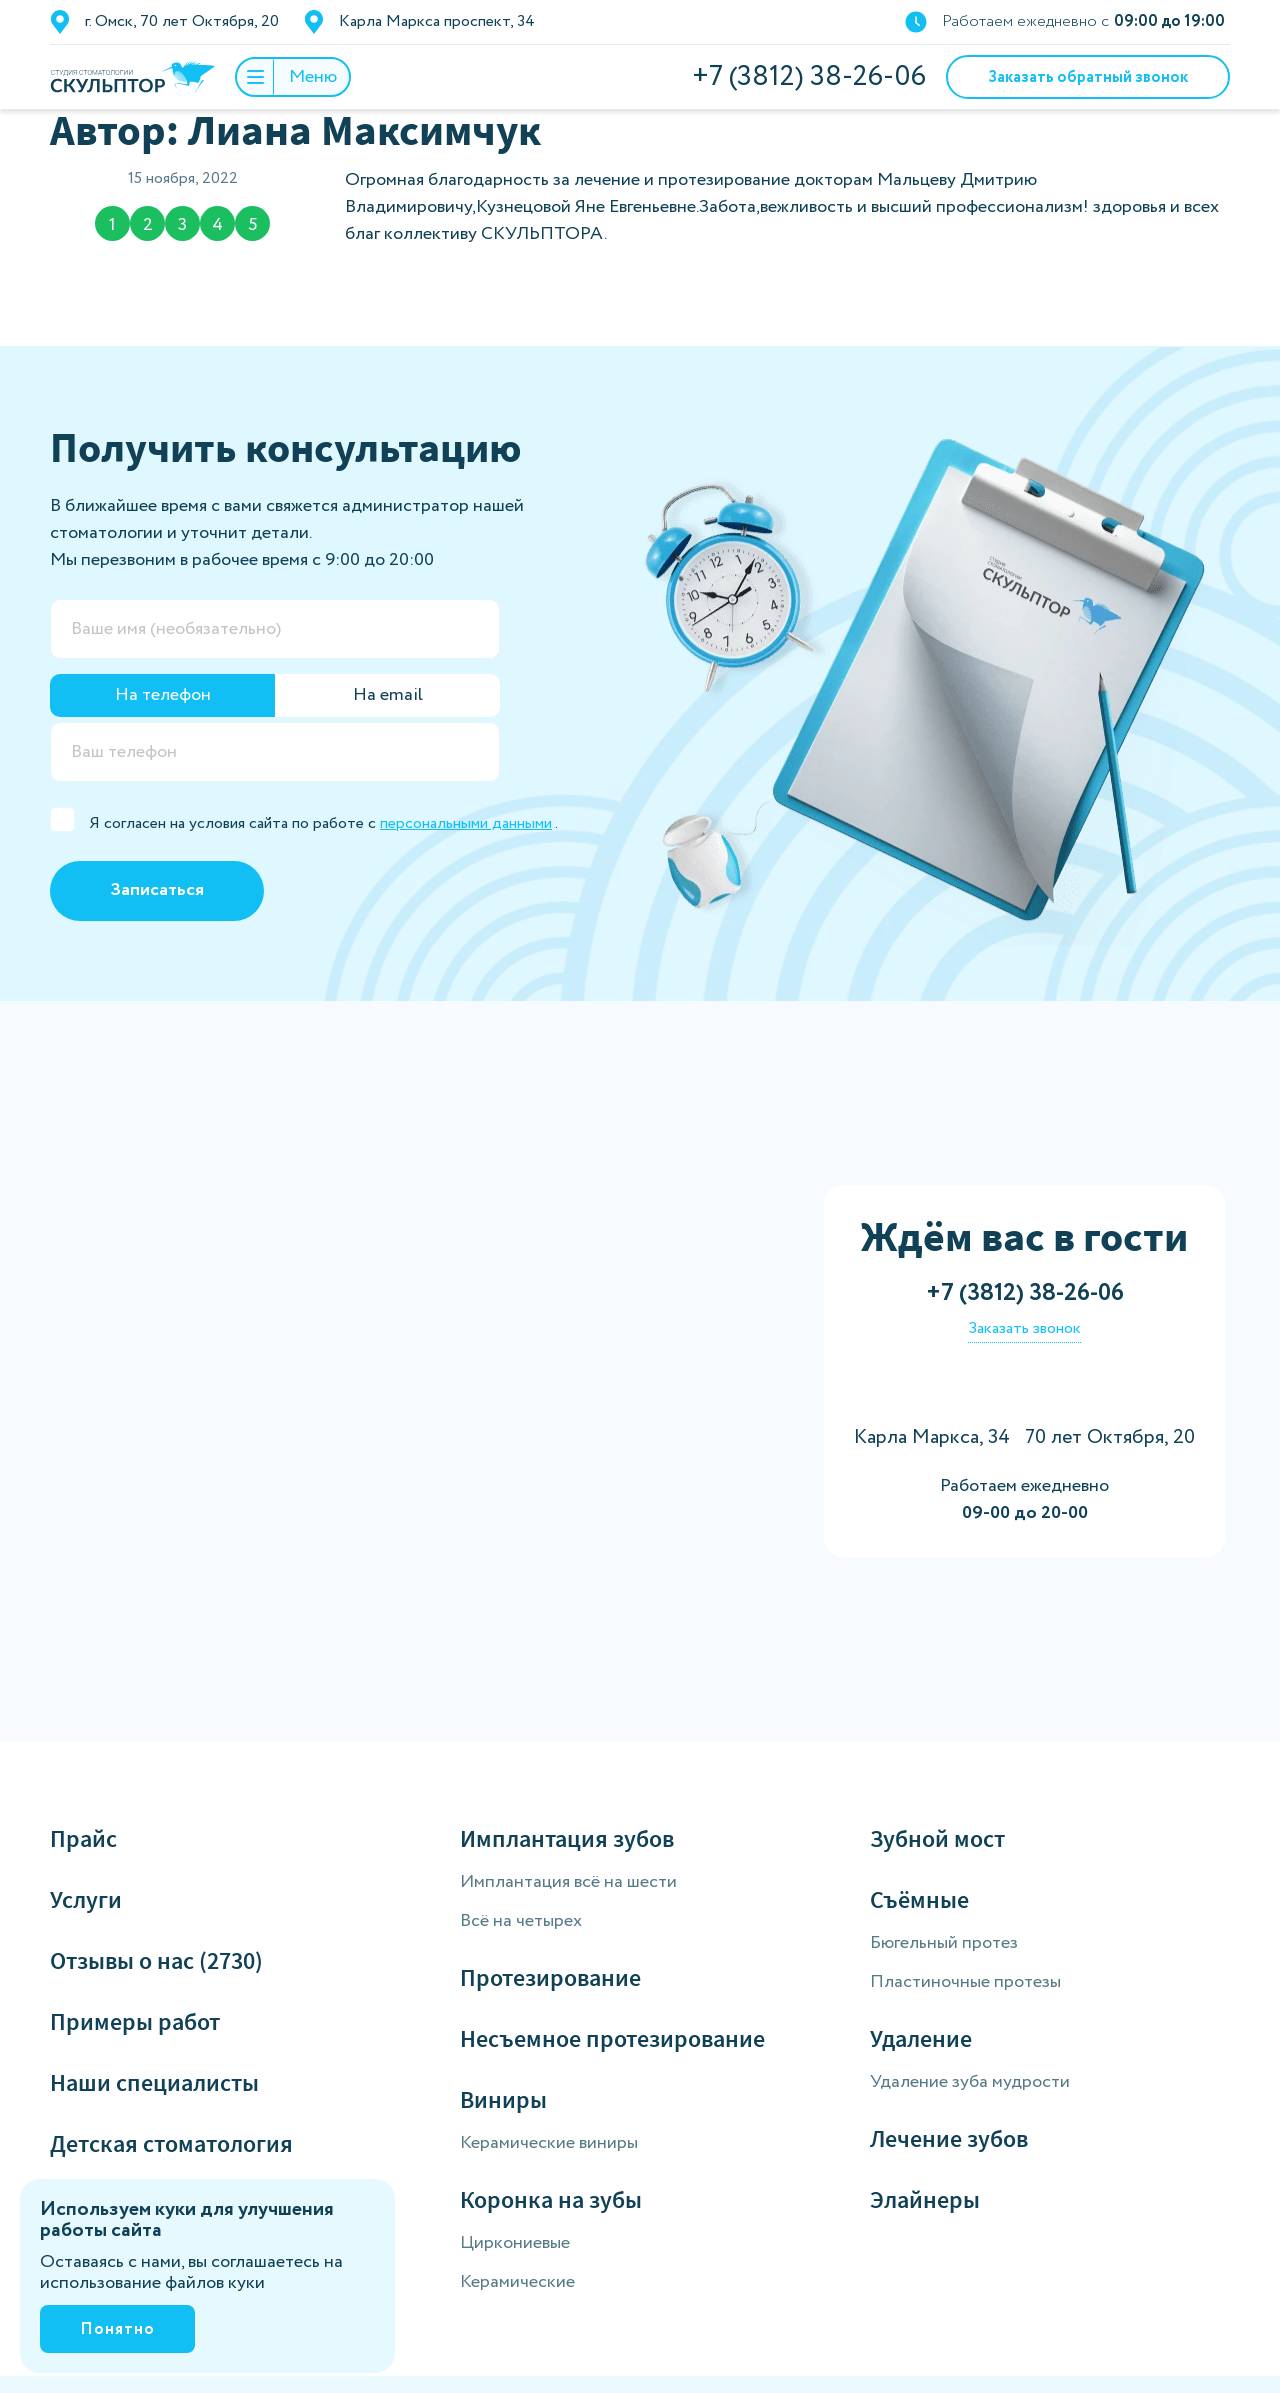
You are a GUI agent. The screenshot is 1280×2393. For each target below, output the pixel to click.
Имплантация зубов (567, 1838)
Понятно (117, 2329)
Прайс (83, 1838)
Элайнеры (925, 2199)
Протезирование (550, 1977)
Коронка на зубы (551, 2199)
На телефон (163, 695)
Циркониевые (515, 2243)
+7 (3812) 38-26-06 (809, 77)
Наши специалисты (154, 2082)
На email (388, 695)
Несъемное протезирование (612, 2038)
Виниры (503, 2099)
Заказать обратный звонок (1088, 77)
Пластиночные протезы (965, 1982)
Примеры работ (135, 2021)
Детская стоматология (171, 2143)
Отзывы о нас (156, 1960)
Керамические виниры (549, 2143)
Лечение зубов (949, 2138)
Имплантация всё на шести (568, 1882)
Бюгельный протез (944, 1943)
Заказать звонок (1024, 1328)
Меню (287, 77)
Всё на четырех (521, 1921)
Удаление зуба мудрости (970, 2082)
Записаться (157, 890)
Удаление (921, 2038)
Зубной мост (937, 1838)
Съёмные (919, 1899)
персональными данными (466, 823)
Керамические (517, 2282)
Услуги (86, 1899)
